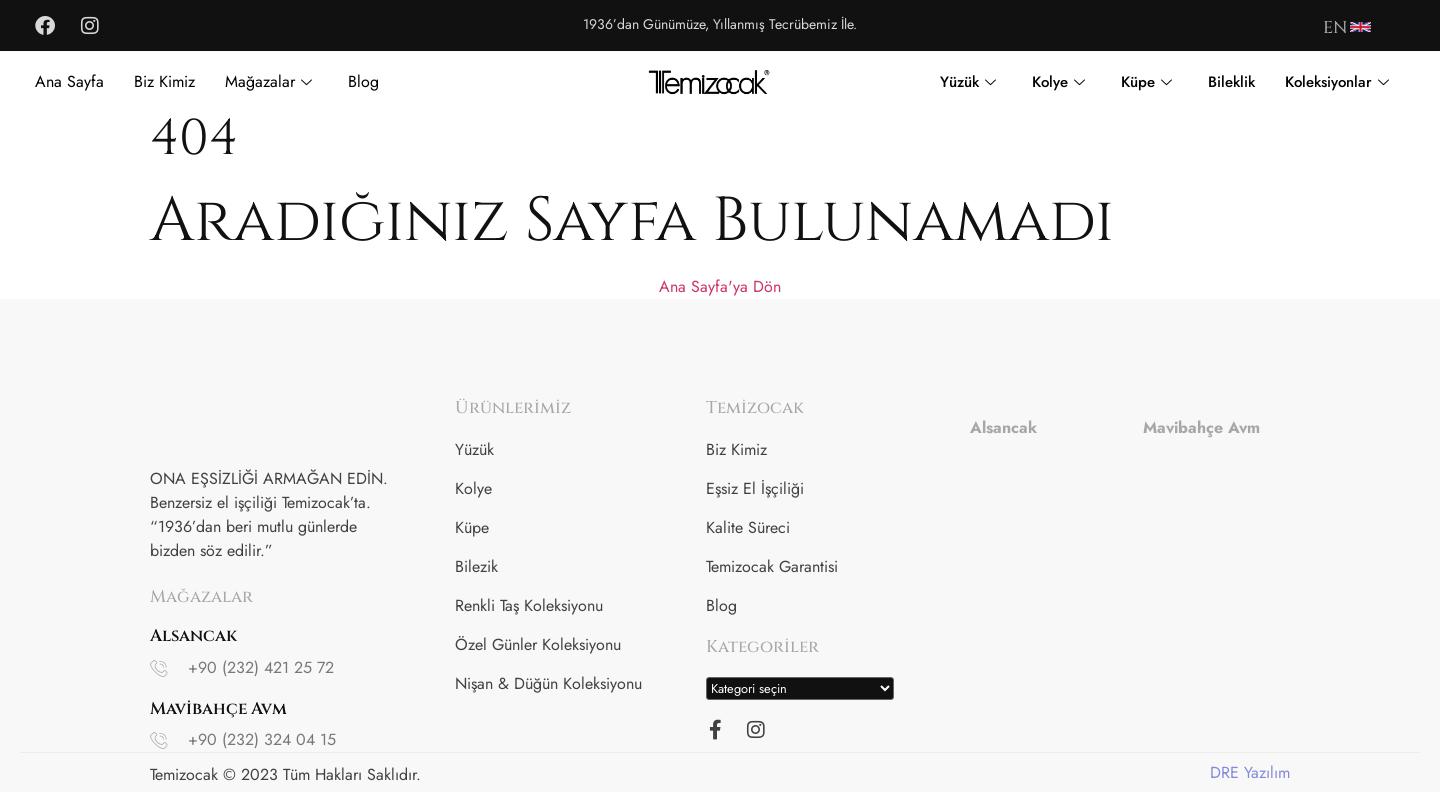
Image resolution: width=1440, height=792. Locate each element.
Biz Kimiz (164, 81)
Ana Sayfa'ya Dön (720, 286)
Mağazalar (268, 81)
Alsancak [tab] (1003, 427)
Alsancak (193, 635)
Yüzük (968, 82)
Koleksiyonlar (1337, 82)
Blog (363, 81)
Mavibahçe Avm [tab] (1201, 427)
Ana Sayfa (69, 81)
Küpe (1146, 82)
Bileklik (1231, 82)
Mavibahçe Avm (218, 708)
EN (1335, 27)
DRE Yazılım (1250, 772)
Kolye (1058, 82)
